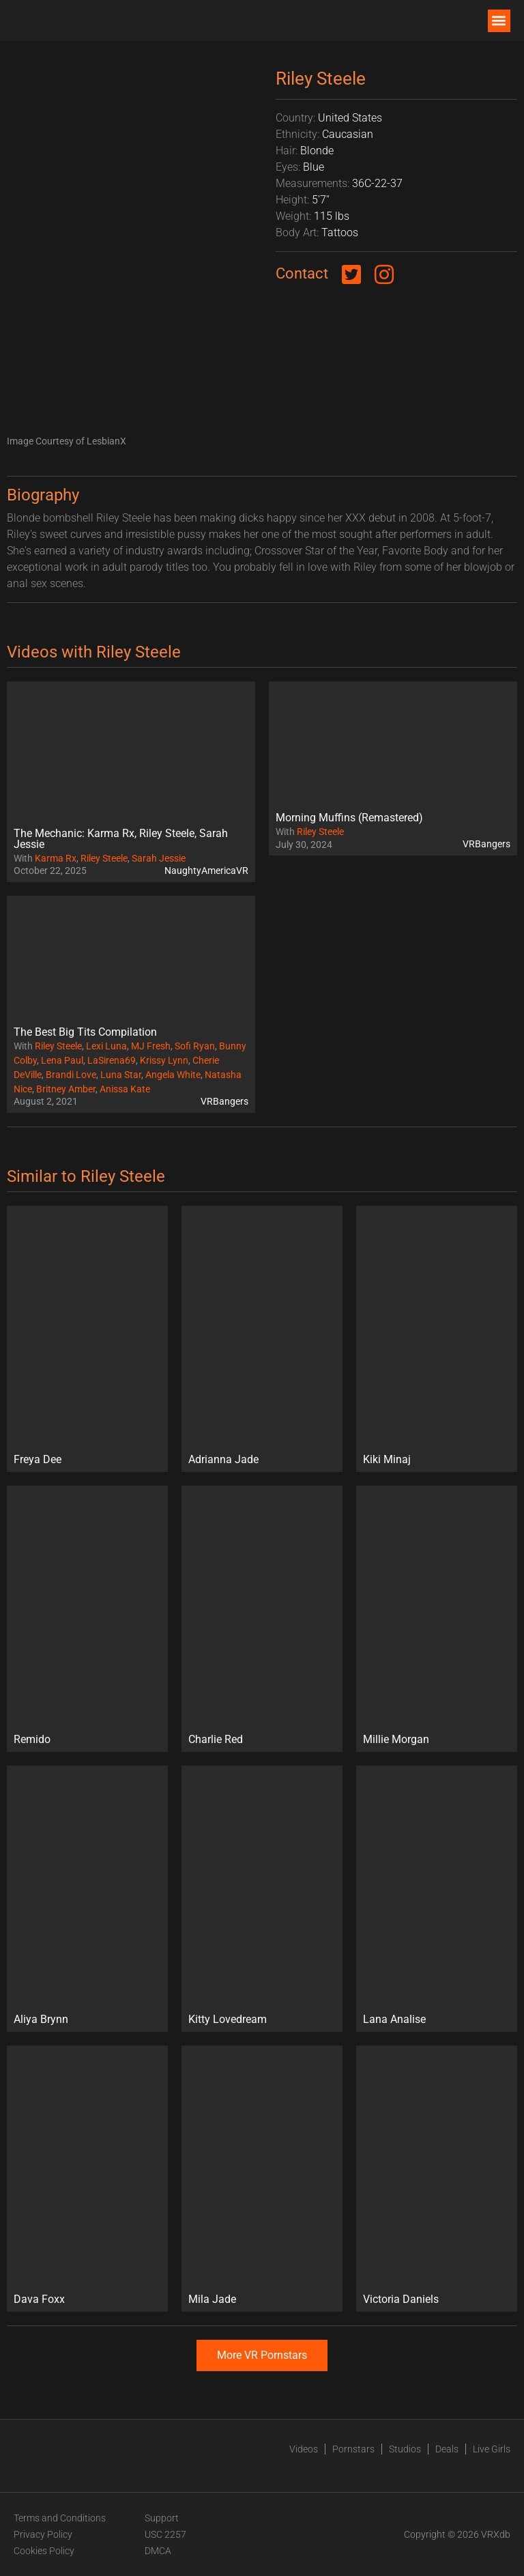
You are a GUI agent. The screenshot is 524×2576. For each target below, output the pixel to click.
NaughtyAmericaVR (206, 870)
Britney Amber (66, 1089)
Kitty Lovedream (227, 2019)
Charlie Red (215, 1739)
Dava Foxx (39, 2299)
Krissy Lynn (164, 1060)
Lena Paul (62, 1060)
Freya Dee (37, 1459)
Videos (303, 2449)
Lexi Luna (106, 1046)
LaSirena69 (111, 1060)
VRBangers (486, 843)
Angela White (173, 1074)
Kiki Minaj (387, 1459)
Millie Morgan (396, 1739)
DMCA (158, 2550)
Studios (405, 2449)
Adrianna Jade (223, 1459)
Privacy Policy (43, 2534)
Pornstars (353, 2449)
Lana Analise (394, 2019)
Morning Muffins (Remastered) (349, 817)
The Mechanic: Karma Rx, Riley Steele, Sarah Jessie (121, 839)
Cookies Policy (44, 2550)
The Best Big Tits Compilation (85, 1031)
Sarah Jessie (159, 858)
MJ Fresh (151, 1046)
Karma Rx (55, 858)
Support (162, 2518)
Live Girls (491, 2449)
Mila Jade (212, 2299)
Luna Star (120, 1074)
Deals (446, 2449)
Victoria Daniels (401, 2299)
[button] (499, 21)
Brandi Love (71, 1074)
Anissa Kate (125, 1089)
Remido (32, 1739)
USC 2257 (165, 2534)
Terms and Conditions (60, 2518)
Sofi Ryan (195, 1046)
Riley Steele (104, 858)
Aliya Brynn (41, 2019)
